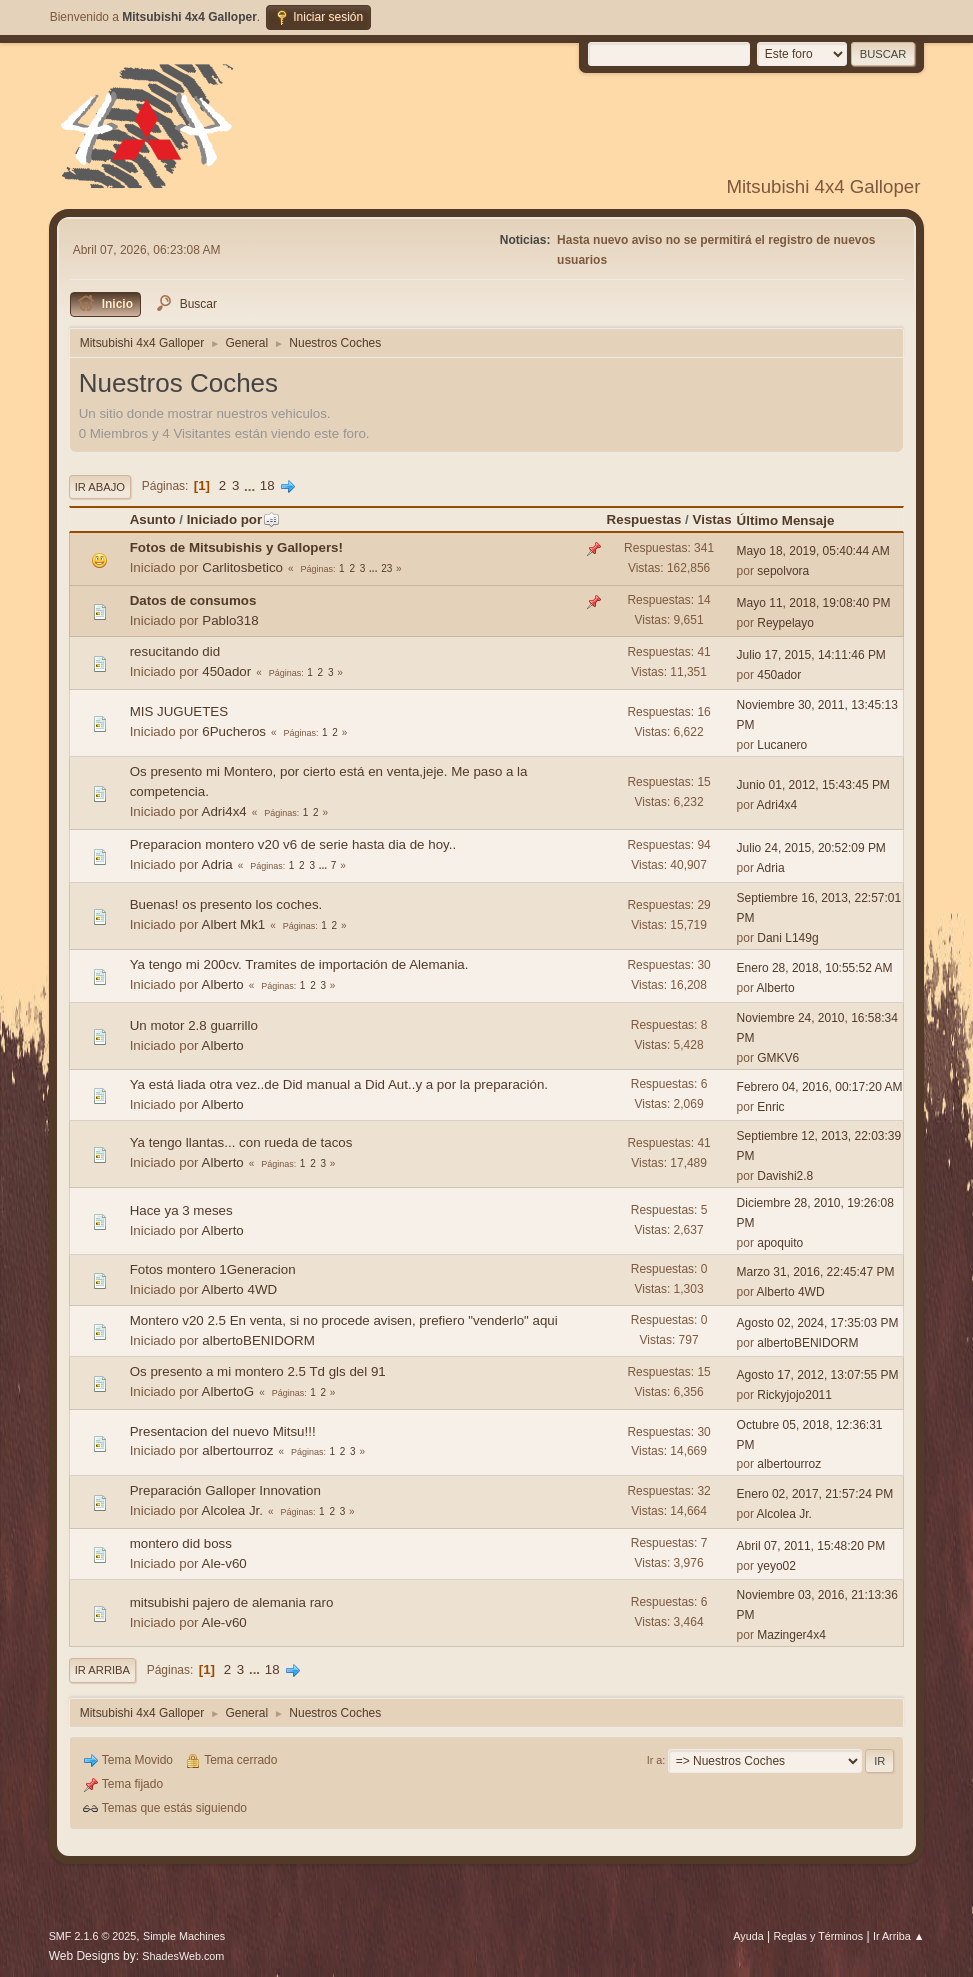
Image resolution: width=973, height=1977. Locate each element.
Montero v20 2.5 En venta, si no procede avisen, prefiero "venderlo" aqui (344, 1320)
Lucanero (782, 745)
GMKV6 (778, 1058)
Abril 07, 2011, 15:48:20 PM (811, 1546)
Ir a (655, 1760)
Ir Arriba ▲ (898, 1936)
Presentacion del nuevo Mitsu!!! (223, 1431)
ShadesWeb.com (183, 1956)
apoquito (780, 1243)
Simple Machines (184, 1936)
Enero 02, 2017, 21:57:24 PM (815, 1494)
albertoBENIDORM (258, 1340)
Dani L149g (787, 938)
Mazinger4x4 (791, 1635)
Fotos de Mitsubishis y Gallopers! (236, 547)
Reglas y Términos (818, 1936)
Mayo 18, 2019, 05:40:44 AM (813, 551)
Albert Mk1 (234, 924)
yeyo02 (776, 1566)
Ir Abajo (100, 487)
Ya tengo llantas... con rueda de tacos (241, 1142)
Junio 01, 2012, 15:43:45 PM (813, 785)
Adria (217, 864)
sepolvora (783, 571)
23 (386, 568)
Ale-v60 (224, 1563)
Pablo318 (230, 620)
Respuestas (644, 519)
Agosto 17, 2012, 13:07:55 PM (818, 1375)
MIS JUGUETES (179, 711)
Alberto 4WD (240, 1289)
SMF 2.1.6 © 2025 (93, 1936)
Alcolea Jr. (233, 1510)
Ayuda (748, 1936)
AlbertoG (228, 1391)
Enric (770, 1107)
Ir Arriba (102, 1670)
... (251, 485)
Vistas (712, 519)
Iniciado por (234, 519)
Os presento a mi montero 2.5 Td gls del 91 (258, 1371)
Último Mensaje (786, 520)
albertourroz (237, 1450)
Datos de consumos (193, 600)
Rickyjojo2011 (794, 1395)
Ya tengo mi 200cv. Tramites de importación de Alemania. (299, 964)
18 (267, 485)
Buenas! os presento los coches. (226, 904)
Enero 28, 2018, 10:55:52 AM (815, 968)
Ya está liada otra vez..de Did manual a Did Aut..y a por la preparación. (339, 1084)
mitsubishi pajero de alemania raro (232, 1602)
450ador (226, 671)
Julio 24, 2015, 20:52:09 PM (811, 848)
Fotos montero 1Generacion (213, 1269)
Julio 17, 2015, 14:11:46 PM (811, 655)
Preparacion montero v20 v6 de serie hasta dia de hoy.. (293, 844)
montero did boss (181, 1543)
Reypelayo (785, 623)
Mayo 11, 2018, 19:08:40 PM (814, 603)
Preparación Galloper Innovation (225, 1490)
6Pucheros (234, 731)
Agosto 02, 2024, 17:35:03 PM (818, 1323)
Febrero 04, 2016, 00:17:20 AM (820, 1087)
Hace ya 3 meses (181, 1210)
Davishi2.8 (785, 1176)
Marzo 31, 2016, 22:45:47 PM (816, 1272)
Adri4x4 (224, 811)
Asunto (153, 519)
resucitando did (175, 651)
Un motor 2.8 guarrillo (194, 1025)
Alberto (223, 984)
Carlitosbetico (242, 567)
